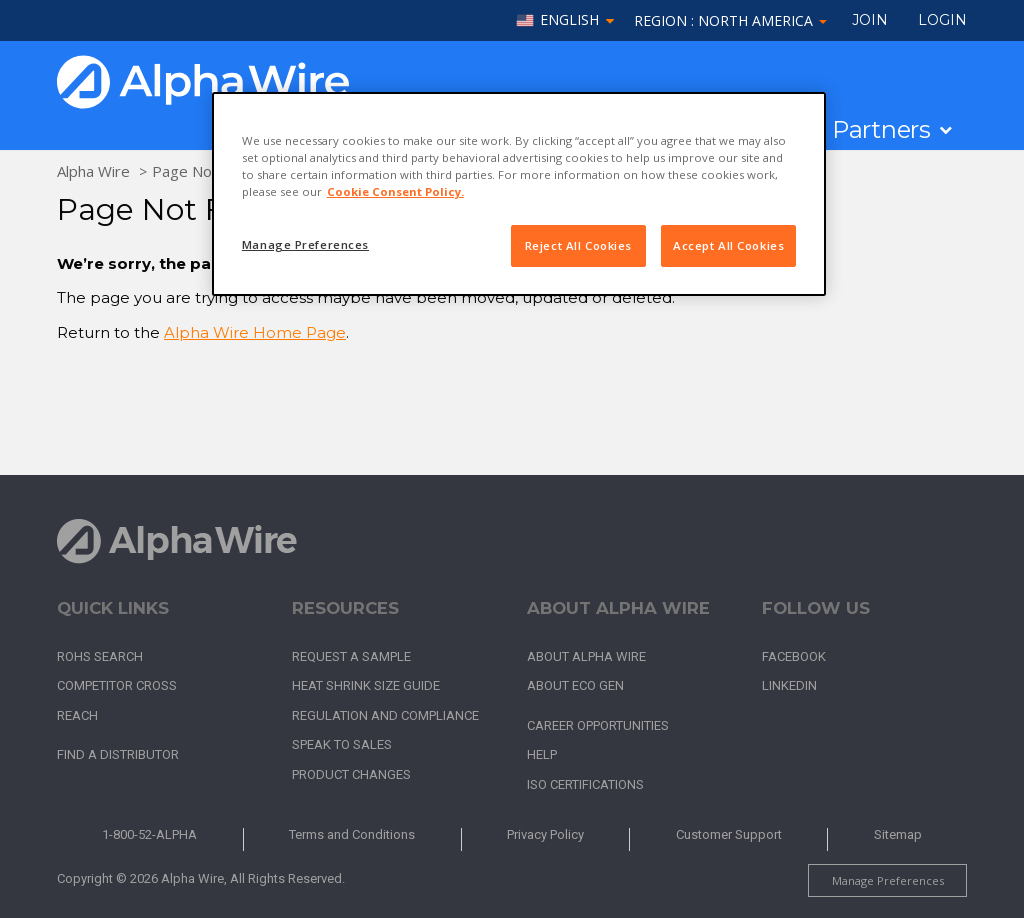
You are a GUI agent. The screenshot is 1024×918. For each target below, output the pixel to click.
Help (542, 754)
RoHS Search (100, 656)
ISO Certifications (585, 784)
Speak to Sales (342, 744)
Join (870, 20)
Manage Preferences (888, 880)
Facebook (794, 656)
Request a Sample (351, 656)
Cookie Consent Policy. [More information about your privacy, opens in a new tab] (395, 191)
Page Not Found (208, 171)
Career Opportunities (598, 725)
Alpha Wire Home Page (255, 332)
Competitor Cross (117, 685)
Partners (881, 130)
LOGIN (942, 20)
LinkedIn (789, 685)
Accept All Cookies (728, 245)
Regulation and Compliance (385, 715)
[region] (519, 194)
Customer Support (729, 834)
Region (730, 20)
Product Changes (351, 774)
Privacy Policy (545, 834)
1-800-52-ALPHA (149, 834)
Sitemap (898, 834)
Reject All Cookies (578, 245)
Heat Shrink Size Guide (366, 685)
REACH (77, 715)
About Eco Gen (575, 685)
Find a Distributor (118, 754)
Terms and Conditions (352, 834)
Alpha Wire (93, 171)
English (569, 20)
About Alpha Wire (586, 656)
